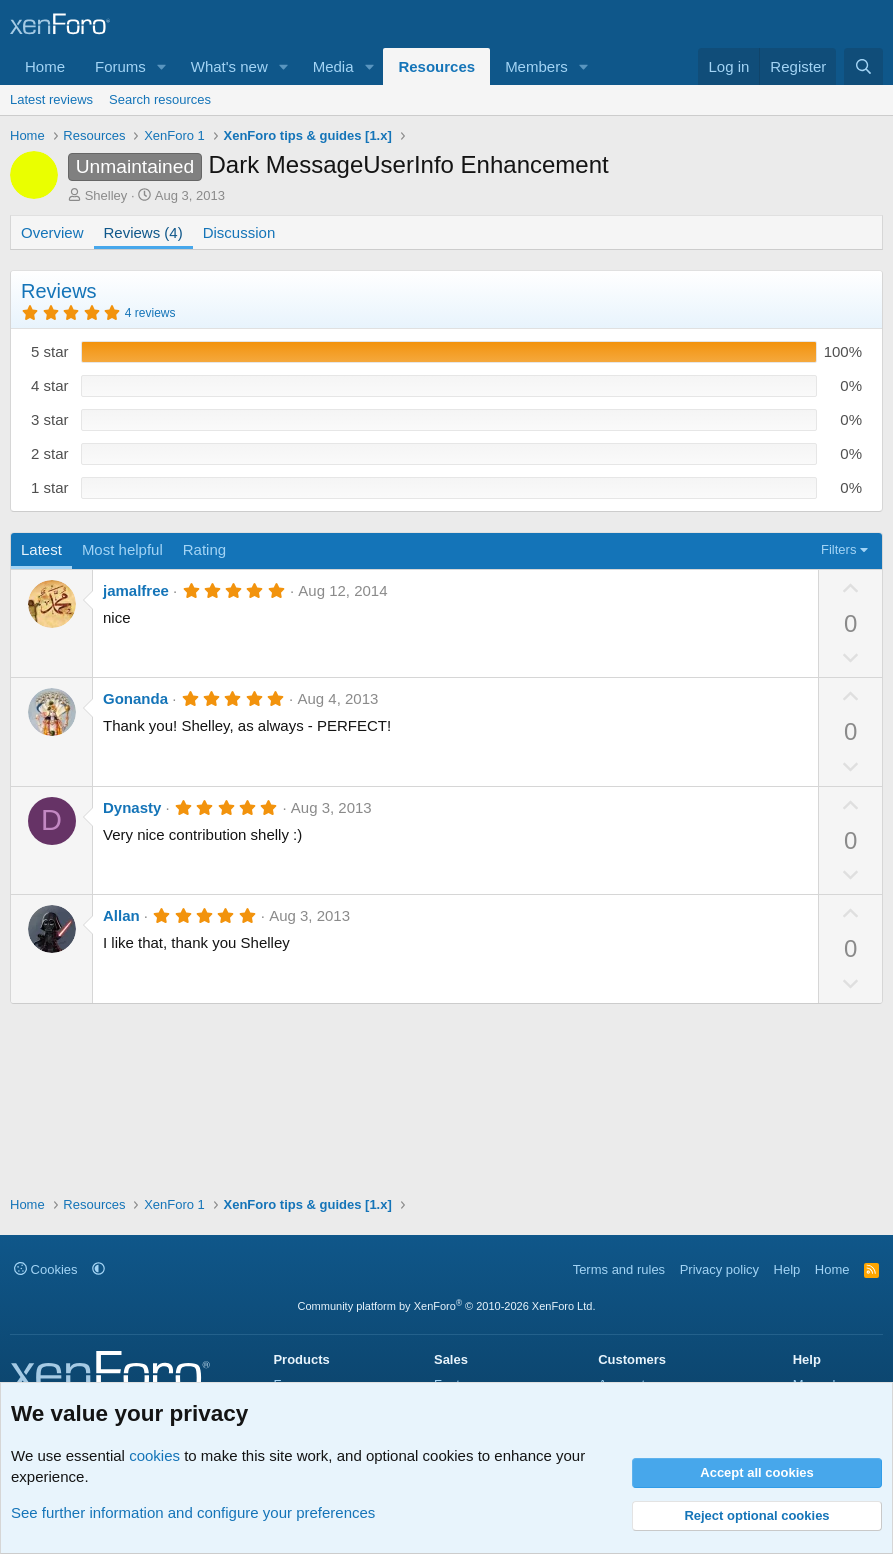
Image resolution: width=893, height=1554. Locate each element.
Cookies (46, 1269)
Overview (52, 232)
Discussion (239, 232)
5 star (50, 351)
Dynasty (132, 807)
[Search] (863, 66)
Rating (204, 549)
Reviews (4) (143, 232)
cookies (154, 1455)
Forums (120, 66)
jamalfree (136, 590)
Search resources (160, 99)
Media (333, 66)
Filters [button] (838, 549)
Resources (436, 66)
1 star (50, 487)
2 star (50, 453)
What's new (229, 66)
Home (45, 66)
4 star (50, 385)
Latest (41, 549)
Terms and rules (619, 1269)
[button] (162, 66)
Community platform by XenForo (447, 1306)
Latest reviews (51, 99)
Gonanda (135, 698)
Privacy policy (719, 1269)
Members (536, 66)
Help (787, 1269)
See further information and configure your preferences (193, 1512)
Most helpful (122, 549)
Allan (121, 915)
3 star (50, 419)
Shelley (106, 195)
